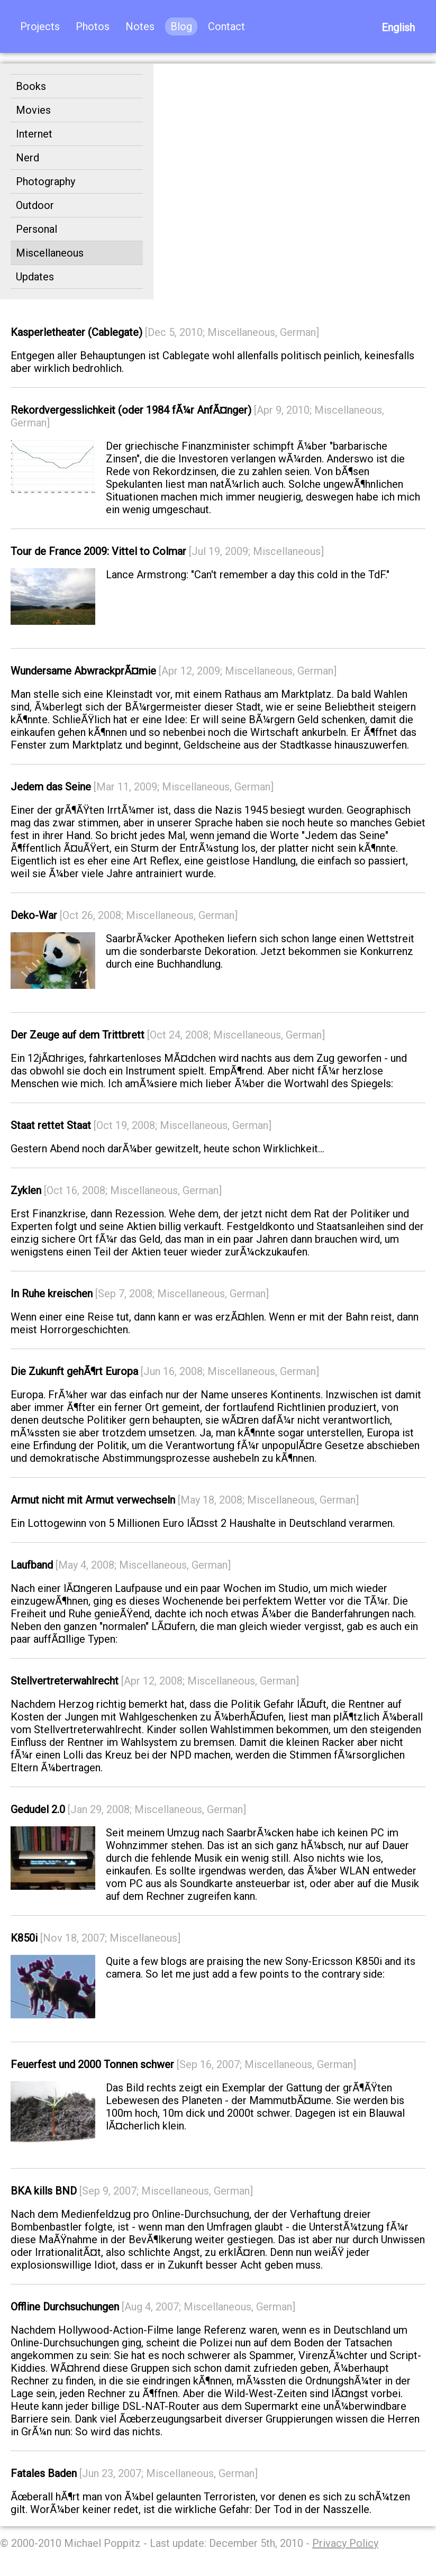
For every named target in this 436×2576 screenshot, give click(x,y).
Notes (140, 26)
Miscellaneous (50, 253)
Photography (45, 181)
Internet (34, 134)
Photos (93, 26)
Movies (33, 110)
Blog (181, 26)
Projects (40, 26)
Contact (226, 26)
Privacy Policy (345, 2543)
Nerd (27, 157)
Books (31, 86)
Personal (36, 229)
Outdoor (35, 205)
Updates (35, 276)
